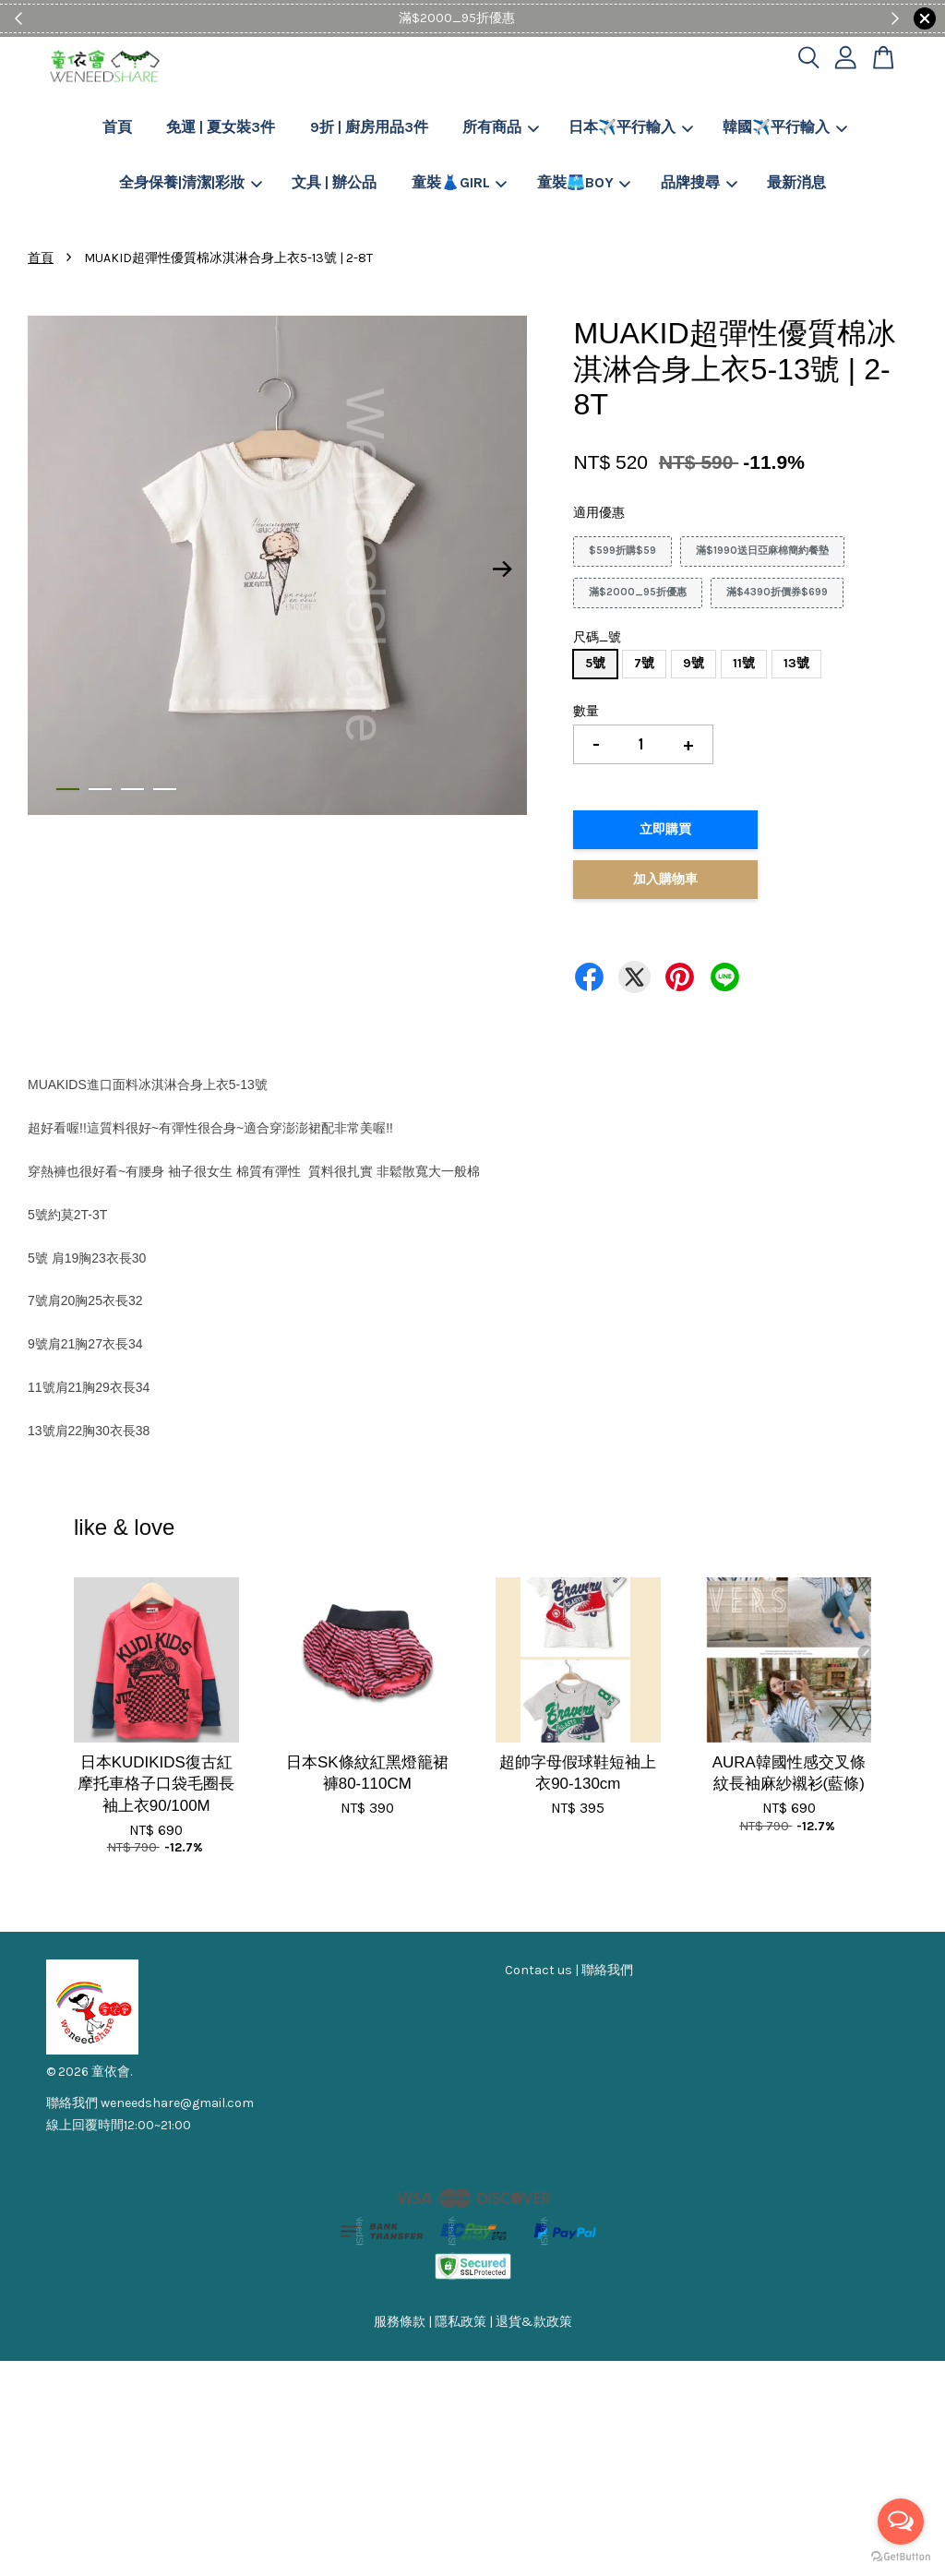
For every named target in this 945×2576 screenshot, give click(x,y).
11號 (744, 663)
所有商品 (500, 127)
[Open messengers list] (901, 2521)
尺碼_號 (597, 637)
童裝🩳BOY (584, 182)
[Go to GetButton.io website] (900, 2557)
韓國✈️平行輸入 (785, 127)
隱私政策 (460, 2322)
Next (502, 568)
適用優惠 (599, 513)
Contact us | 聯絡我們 (569, 1970)
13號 (796, 663)
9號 (693, 663)
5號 (595, 663)
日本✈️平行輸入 (630, 127)
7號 (644, 663)
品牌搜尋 (699, 182)
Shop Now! (528, 18)
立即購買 (665, 829)
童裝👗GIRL (460, 182)
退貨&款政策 (534, 2322)
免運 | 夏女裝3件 (220, 127)
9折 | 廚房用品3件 (369, 127)
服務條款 (399, 2322)
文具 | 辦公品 (334, 182)
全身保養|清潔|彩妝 (190, 182)
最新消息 (796, 182)
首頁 (117, 127)
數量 (586, 711)
